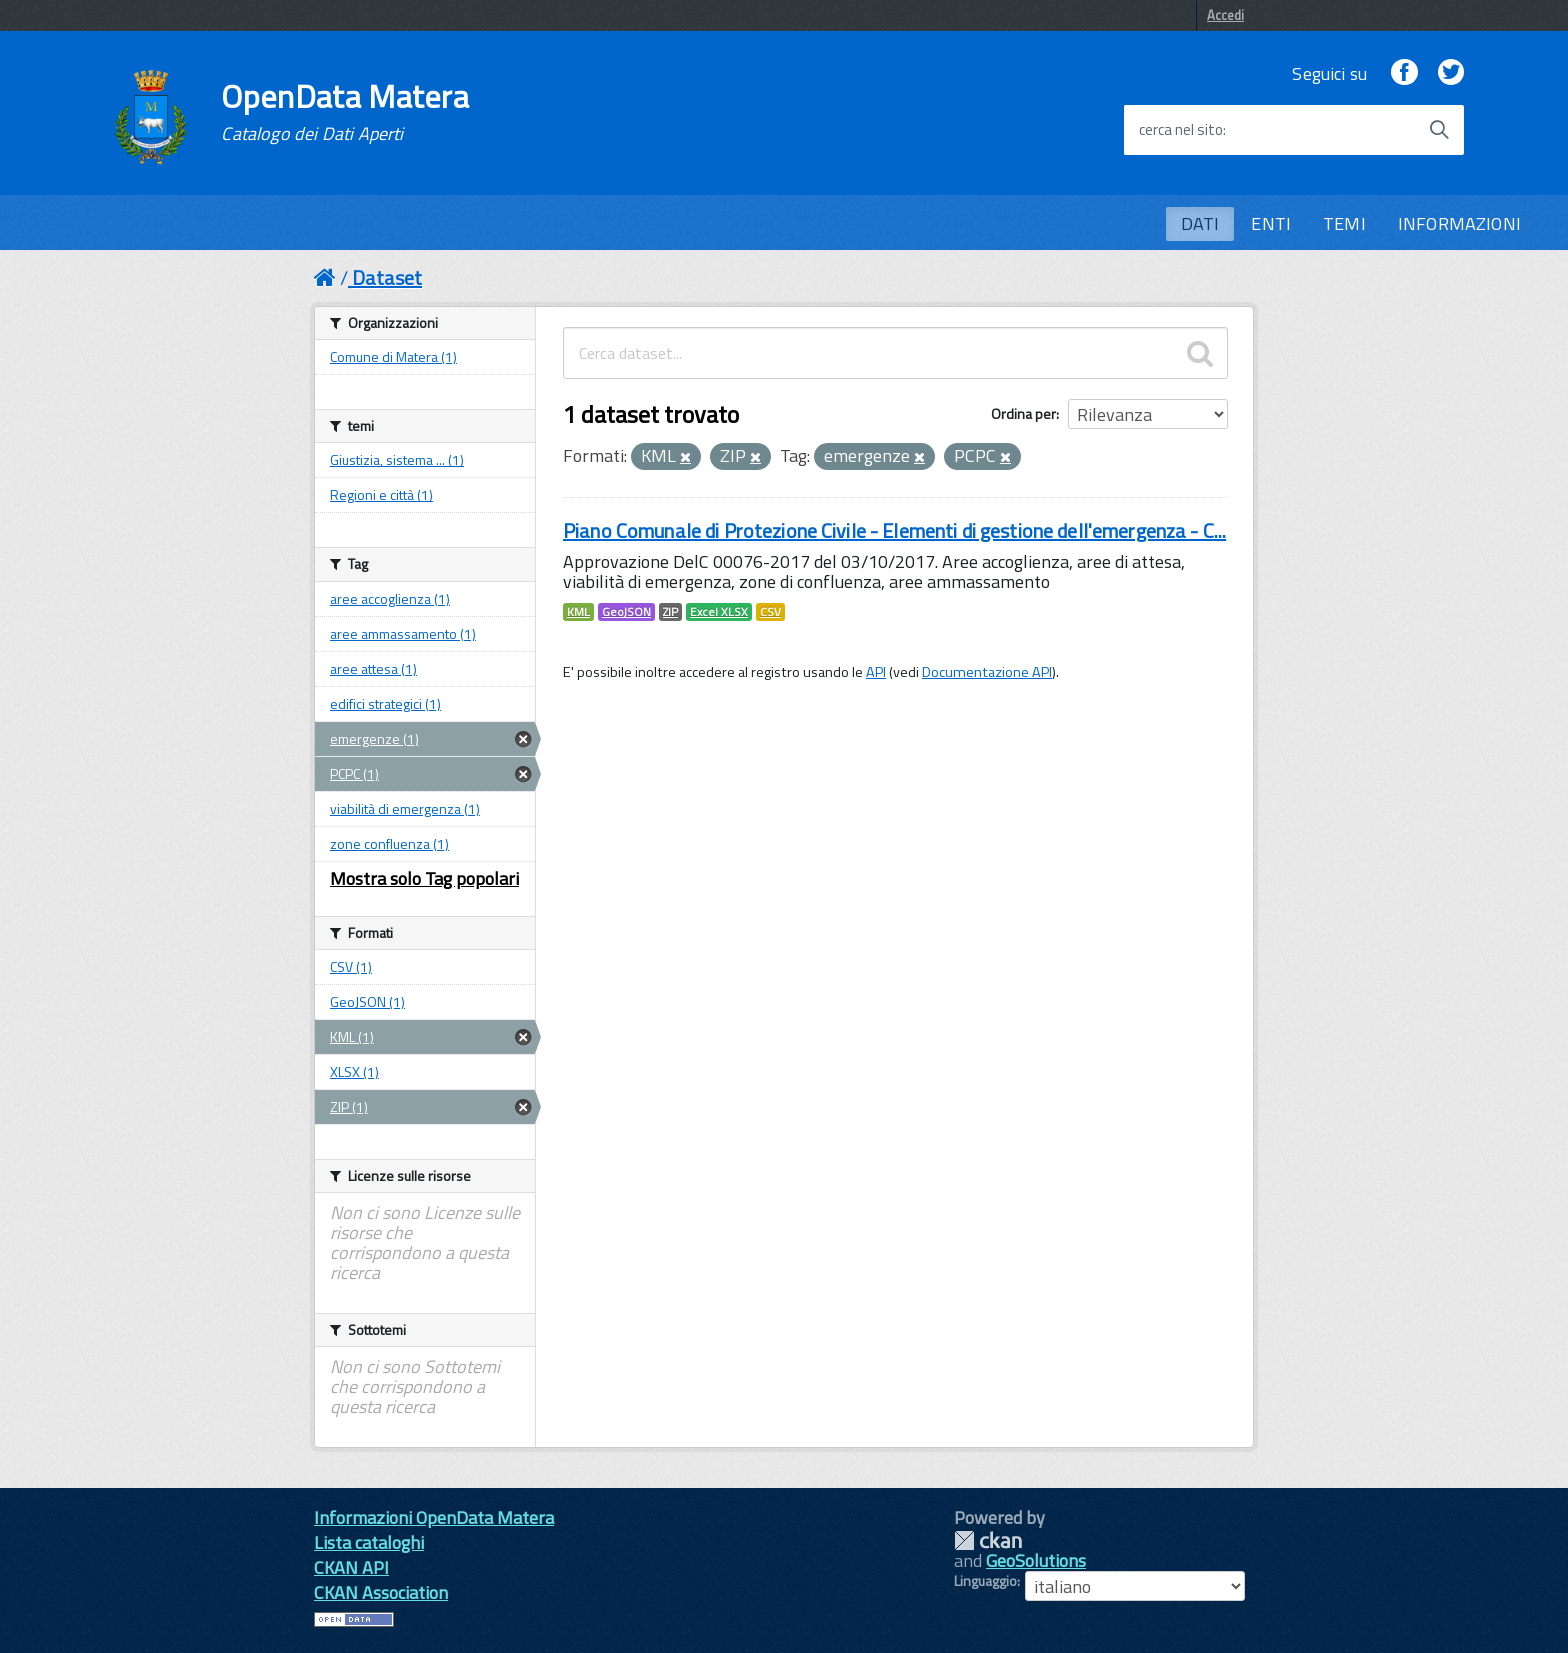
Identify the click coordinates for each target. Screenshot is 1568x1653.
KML (578, 612)
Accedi (1225, 15)
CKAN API (351, 1567)
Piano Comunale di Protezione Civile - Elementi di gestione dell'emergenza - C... (894, 530)
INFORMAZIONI (1459, 223)
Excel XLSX (719, 612)
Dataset (387, 277)
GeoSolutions (1036, 1560)
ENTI (1271, 223)
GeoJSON (626, 612)
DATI (1200, 223)
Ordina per (1023, 413)
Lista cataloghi (369, 1542)
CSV (770, 612)
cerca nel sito (1181, 130)
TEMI (1344, 223)
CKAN (988, 1540)
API (876, 672)
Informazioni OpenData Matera (434, 1517)
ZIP (670, 612)
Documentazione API (987, 672)
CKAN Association (381, 1592)
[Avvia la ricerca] (1439, 130)
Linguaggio (985, 1581)
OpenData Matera (345, 112)
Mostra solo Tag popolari (424, 878)
